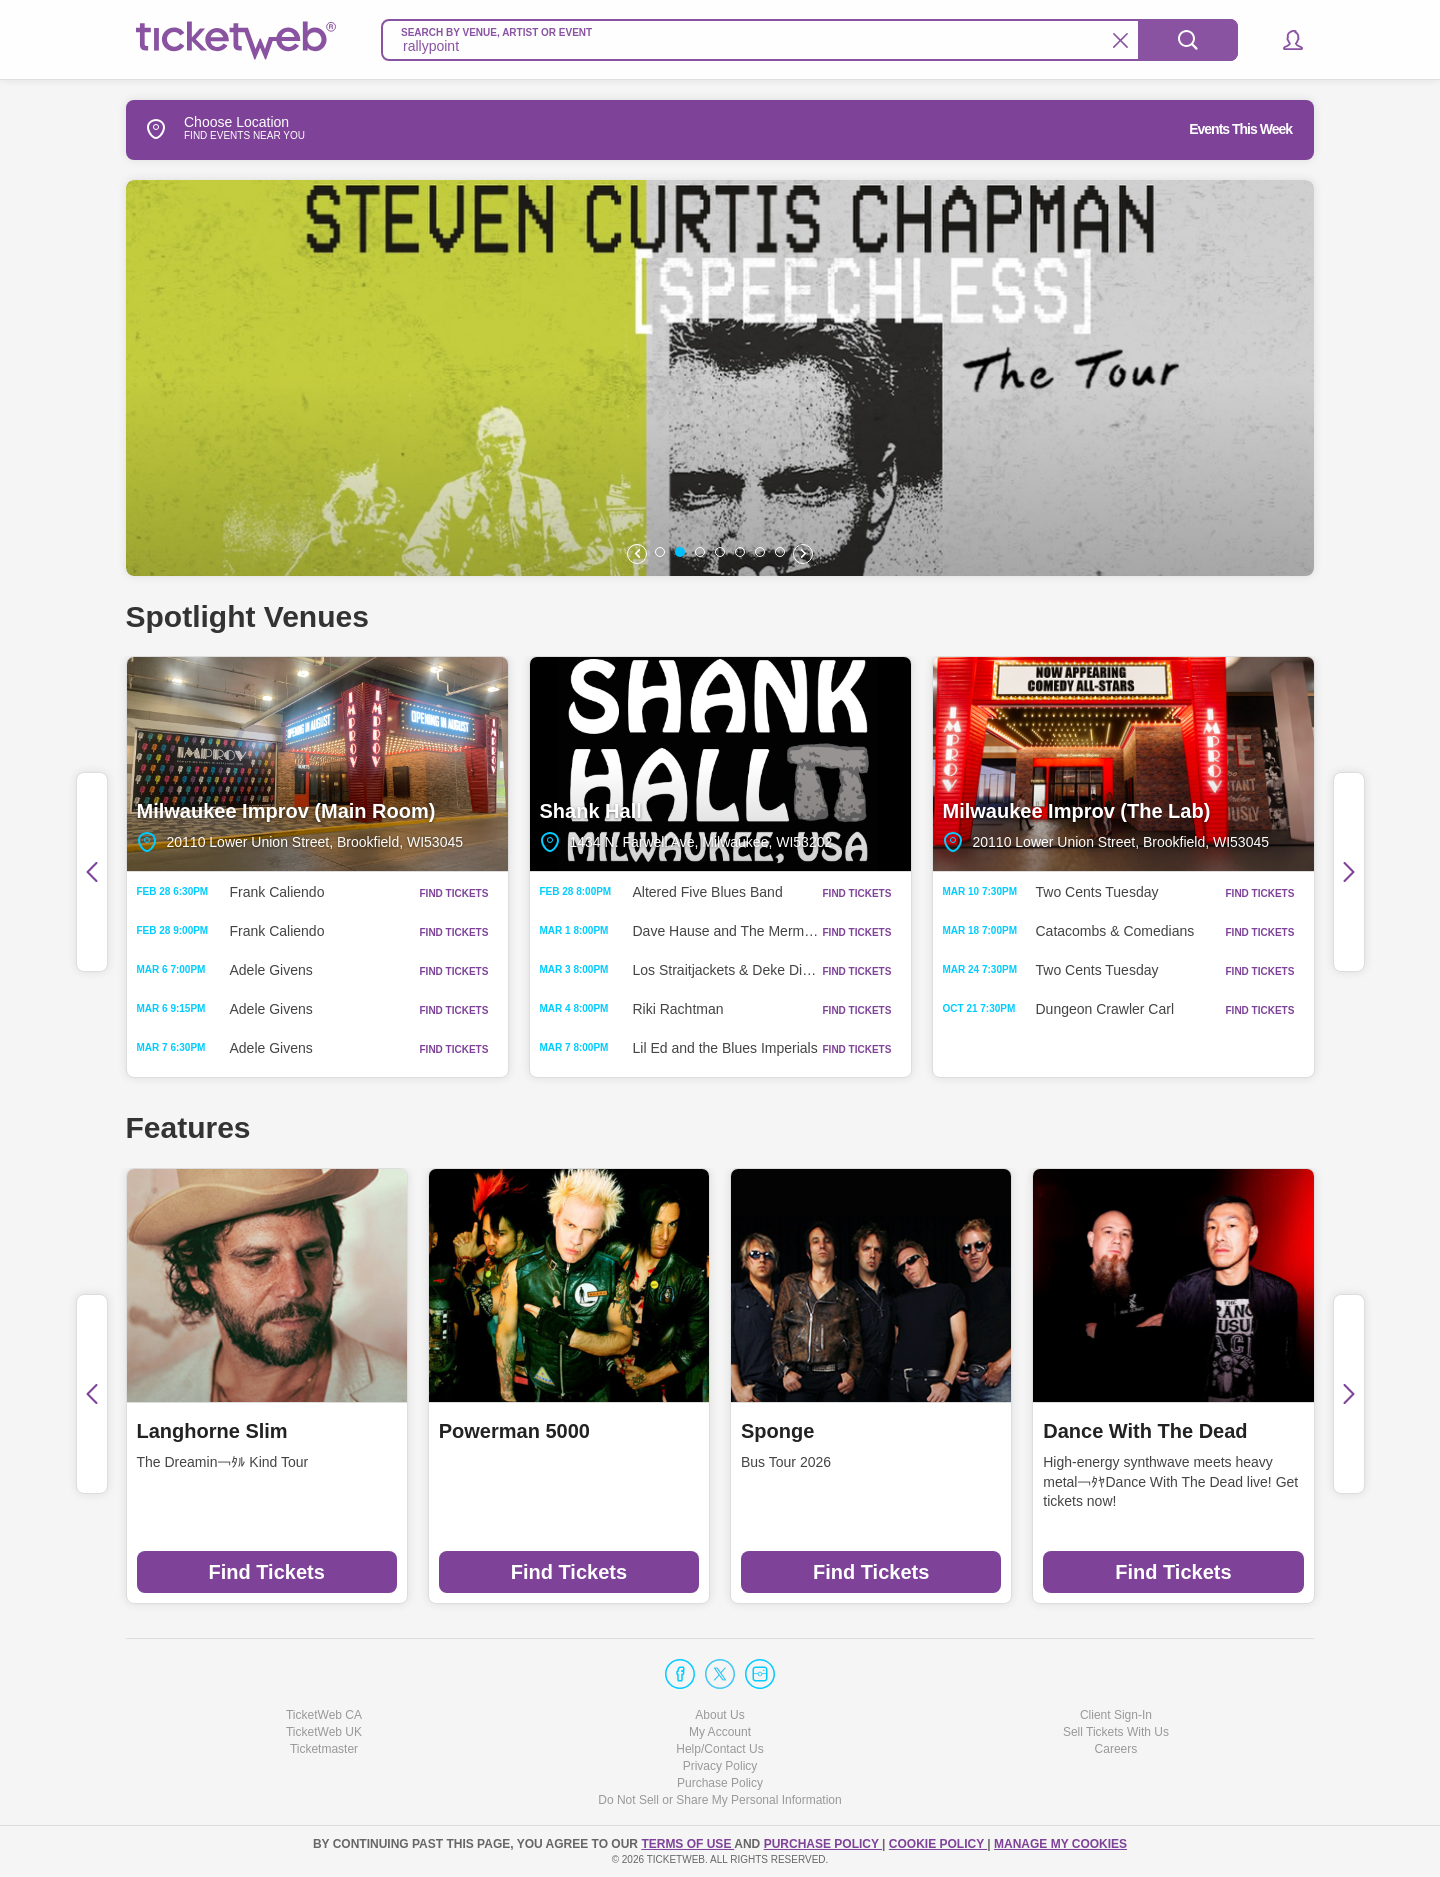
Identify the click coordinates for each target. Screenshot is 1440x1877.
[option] (722, 378)
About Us (719, 1715)
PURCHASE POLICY (823, 1844)
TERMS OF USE (687, 1844)
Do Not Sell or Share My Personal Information (719, 1800)
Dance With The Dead (1145, 1431)
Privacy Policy (720, 1766)
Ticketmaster (324, 1749)
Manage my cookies (1060, 1844)
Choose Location (207, 129)
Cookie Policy (938, 1844)
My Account (720, 1732)
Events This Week (1240, 129)
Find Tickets (266, 1572)
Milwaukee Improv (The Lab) (1123, 764)
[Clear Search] (1120, 40)
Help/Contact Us (719, 1749)
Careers (1116, 1749)
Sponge (777, 1431)
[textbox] (809, 40)
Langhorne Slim (212, 1431)
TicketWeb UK (324, 1732)
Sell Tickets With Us (1116, 1732)
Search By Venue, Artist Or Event (496, 32)
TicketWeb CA (324, 1715)
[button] (1283, 40)
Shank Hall (720, 764)
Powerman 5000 (514, 1431)
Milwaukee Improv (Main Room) (317, 764)
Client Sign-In (1116, 1715)
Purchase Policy (720, 1783)
